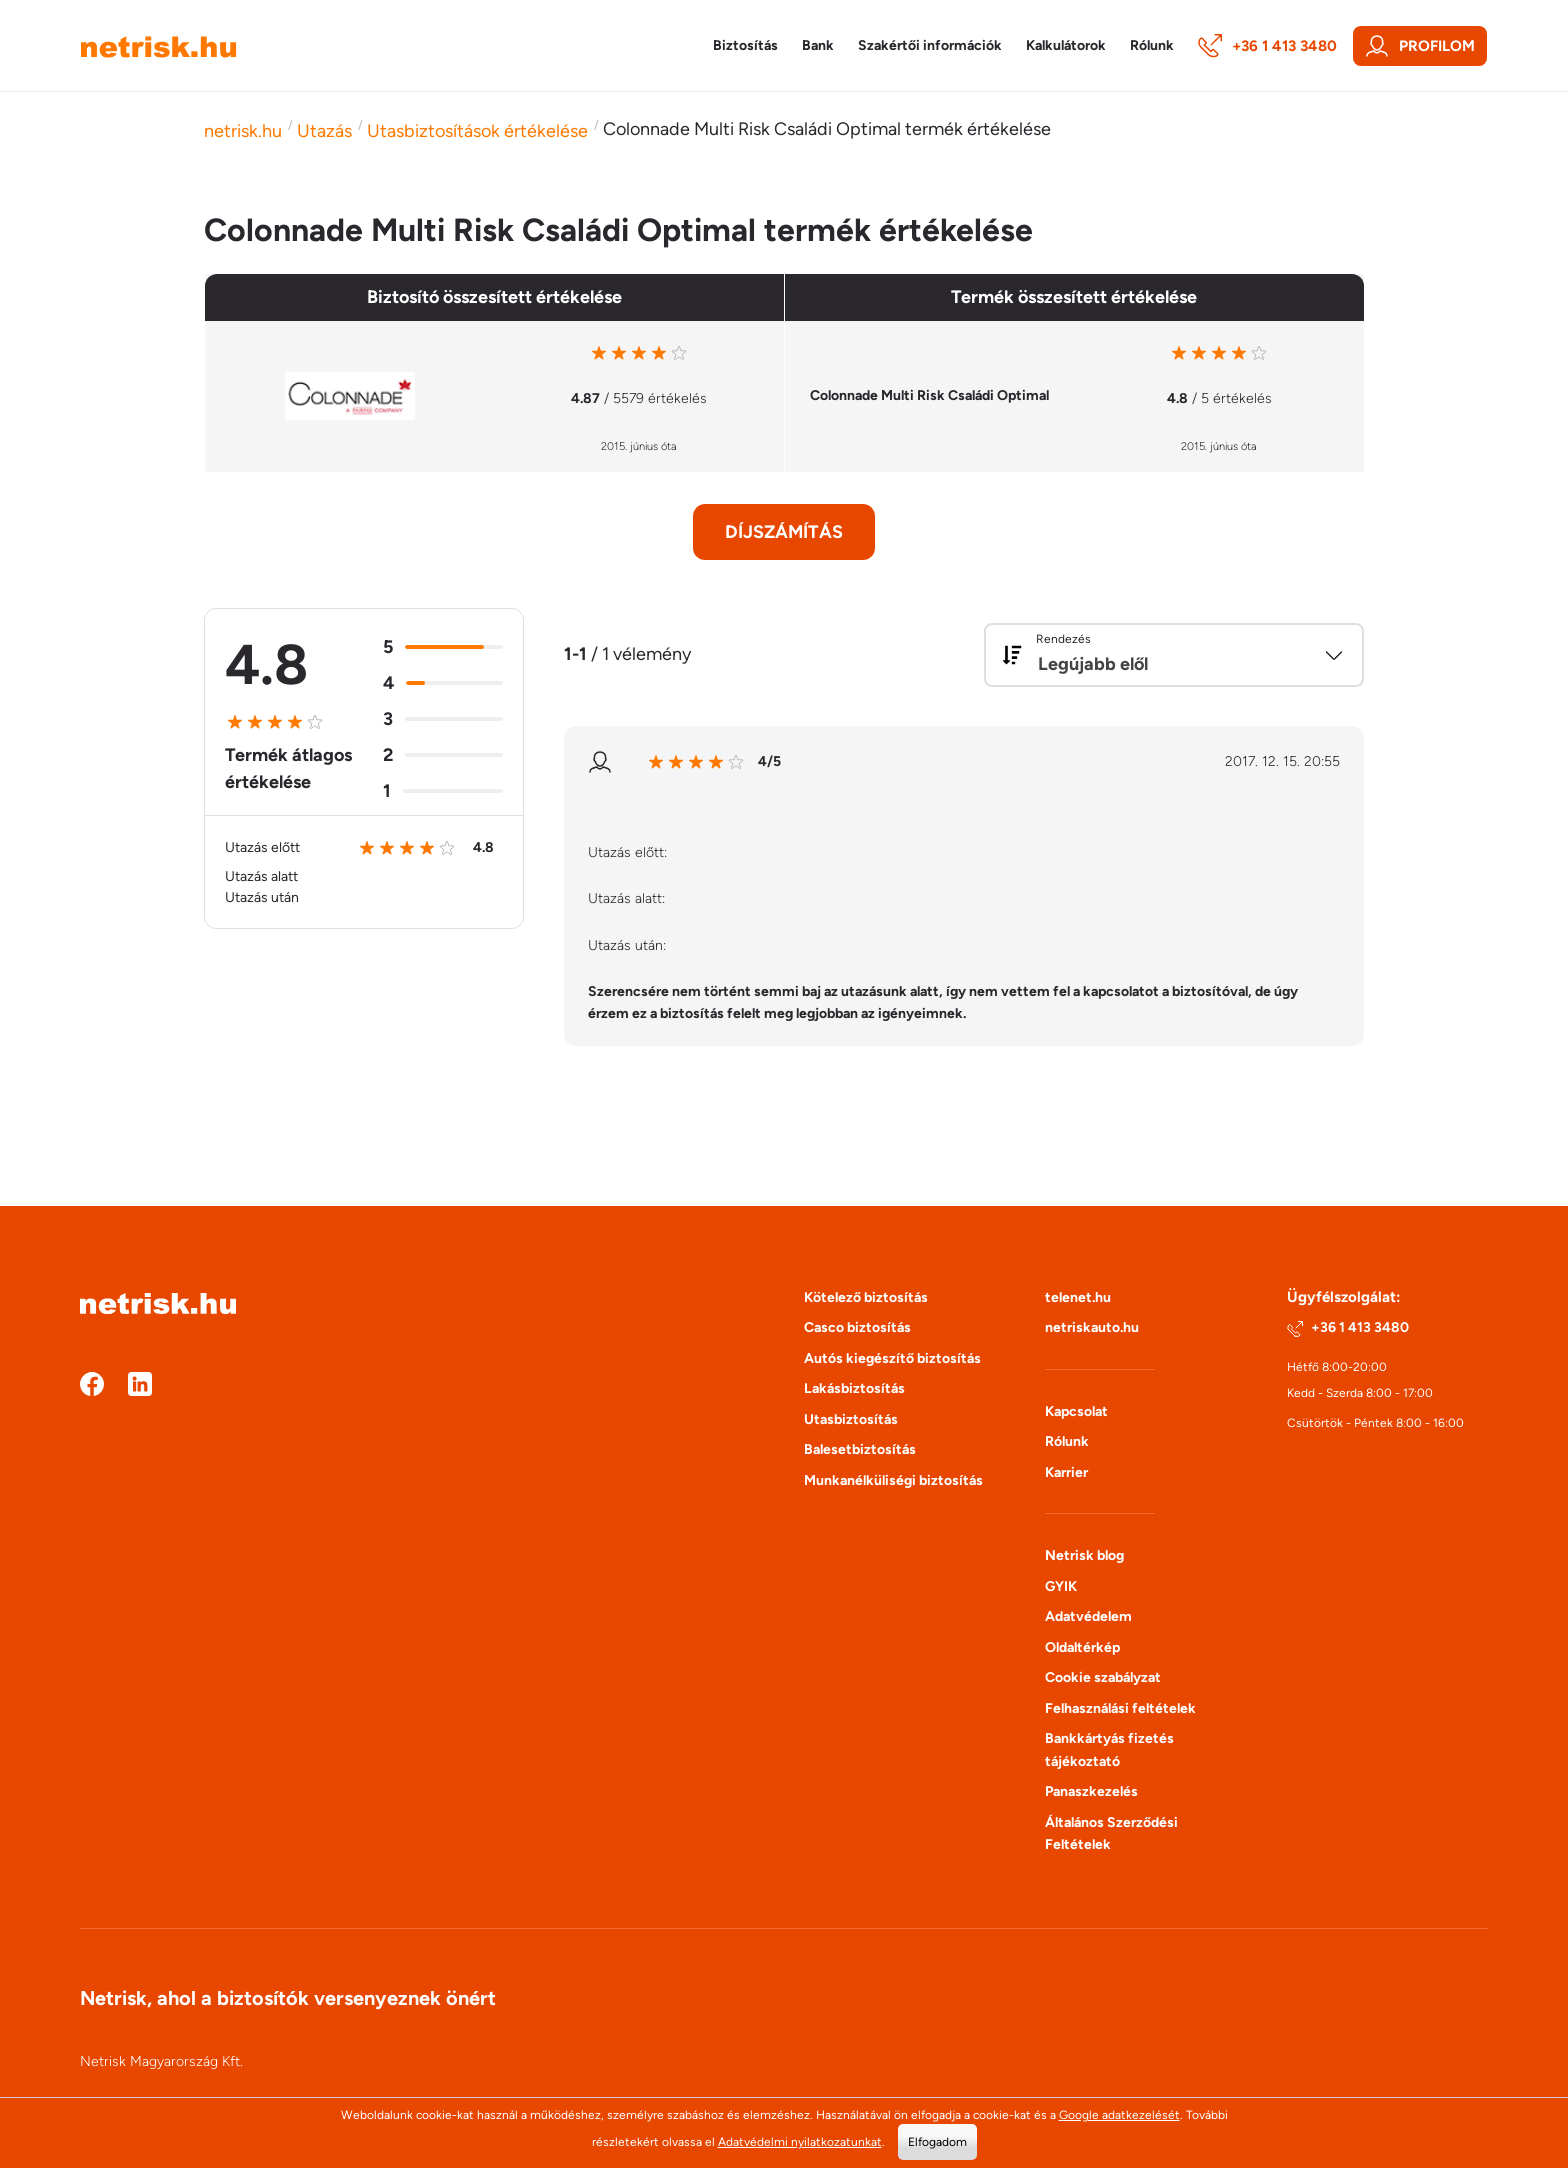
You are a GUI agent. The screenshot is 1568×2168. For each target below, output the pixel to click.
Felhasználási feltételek (1120, 1708)
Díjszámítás (784, 532)
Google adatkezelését (1119, 2115)
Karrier (1066, 1472)
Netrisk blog (1084, 1555)
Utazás (324, 131)
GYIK (1061, 1586)
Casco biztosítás (857, 1327)
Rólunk (1067, 1441)
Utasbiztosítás (851, 1419)
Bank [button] (818, 45)
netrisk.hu (243, 131)
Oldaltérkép (1082, 1647)
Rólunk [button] (1152, 45)
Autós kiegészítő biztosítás (892, 1358)
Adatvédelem (1088, 1616)
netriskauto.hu (1092, 1327)
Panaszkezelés (1091, 1791)
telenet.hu (1078, 1297)
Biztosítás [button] (745, 45)
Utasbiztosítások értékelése (477, 131)
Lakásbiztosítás (854, 1388)
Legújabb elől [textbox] (1093, 664)
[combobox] (1174, 655)
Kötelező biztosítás (866, 1297)
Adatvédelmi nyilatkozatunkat (800, 2142)
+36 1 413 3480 (1267, 46)
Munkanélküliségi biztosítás (893, 1480)
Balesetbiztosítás (860, 1449)
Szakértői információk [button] (930, 45)
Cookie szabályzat (1103, 1677)
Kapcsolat (1076, 1411)
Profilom (1420, 46)
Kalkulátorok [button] (1066, 45)
